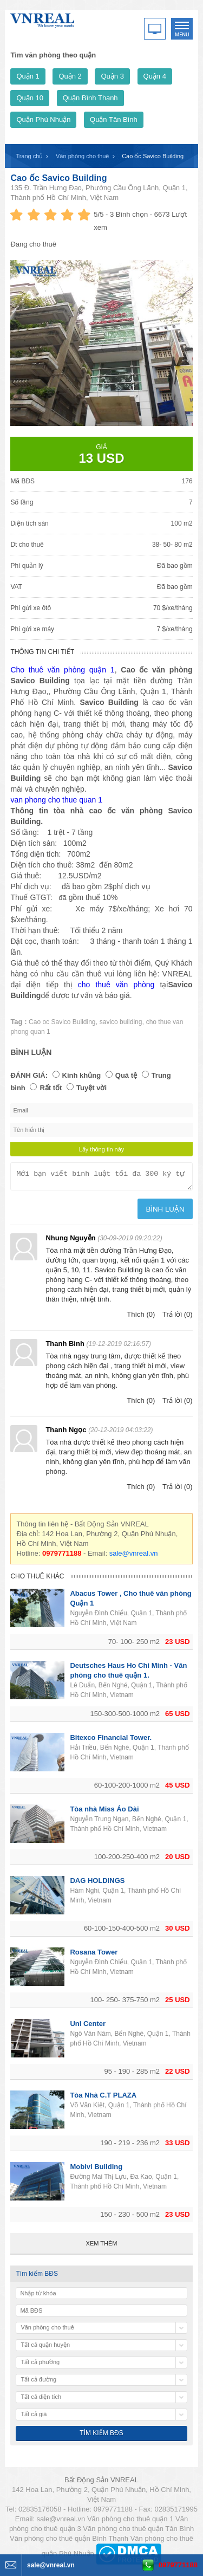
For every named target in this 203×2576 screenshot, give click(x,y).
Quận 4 (154, 76)
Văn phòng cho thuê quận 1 (130, 2522)
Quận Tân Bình (113, 119)
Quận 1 (27, 76)
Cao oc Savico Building (62, 1022)
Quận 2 (69, 76)
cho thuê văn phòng (116, 984)
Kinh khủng (81, 1075)
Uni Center (88, 2027)
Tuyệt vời (91, 1088)
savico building (121, 1022)
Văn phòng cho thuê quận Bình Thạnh (69, 2542)
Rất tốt (51, 1088)
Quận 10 (29, 98)
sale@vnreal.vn (133, 1556)
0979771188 (178, 2565)
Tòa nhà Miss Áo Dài (104, 1812)
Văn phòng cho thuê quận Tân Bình (138, 2532)
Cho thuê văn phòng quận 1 (62, 669)
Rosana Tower (93, 1955)
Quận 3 (112, 76)
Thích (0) (141, 1317)
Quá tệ (126, 1075)
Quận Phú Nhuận (43, 119)
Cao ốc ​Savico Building (58, 178)
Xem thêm (101, 2246)
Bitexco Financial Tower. (111, 1741)
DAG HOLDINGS (97, 1884)
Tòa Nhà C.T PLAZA (103, 2098)
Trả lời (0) (177, 1317)
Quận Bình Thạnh (90, 98)
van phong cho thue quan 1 (56, 799)
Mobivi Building (96, 2170)
